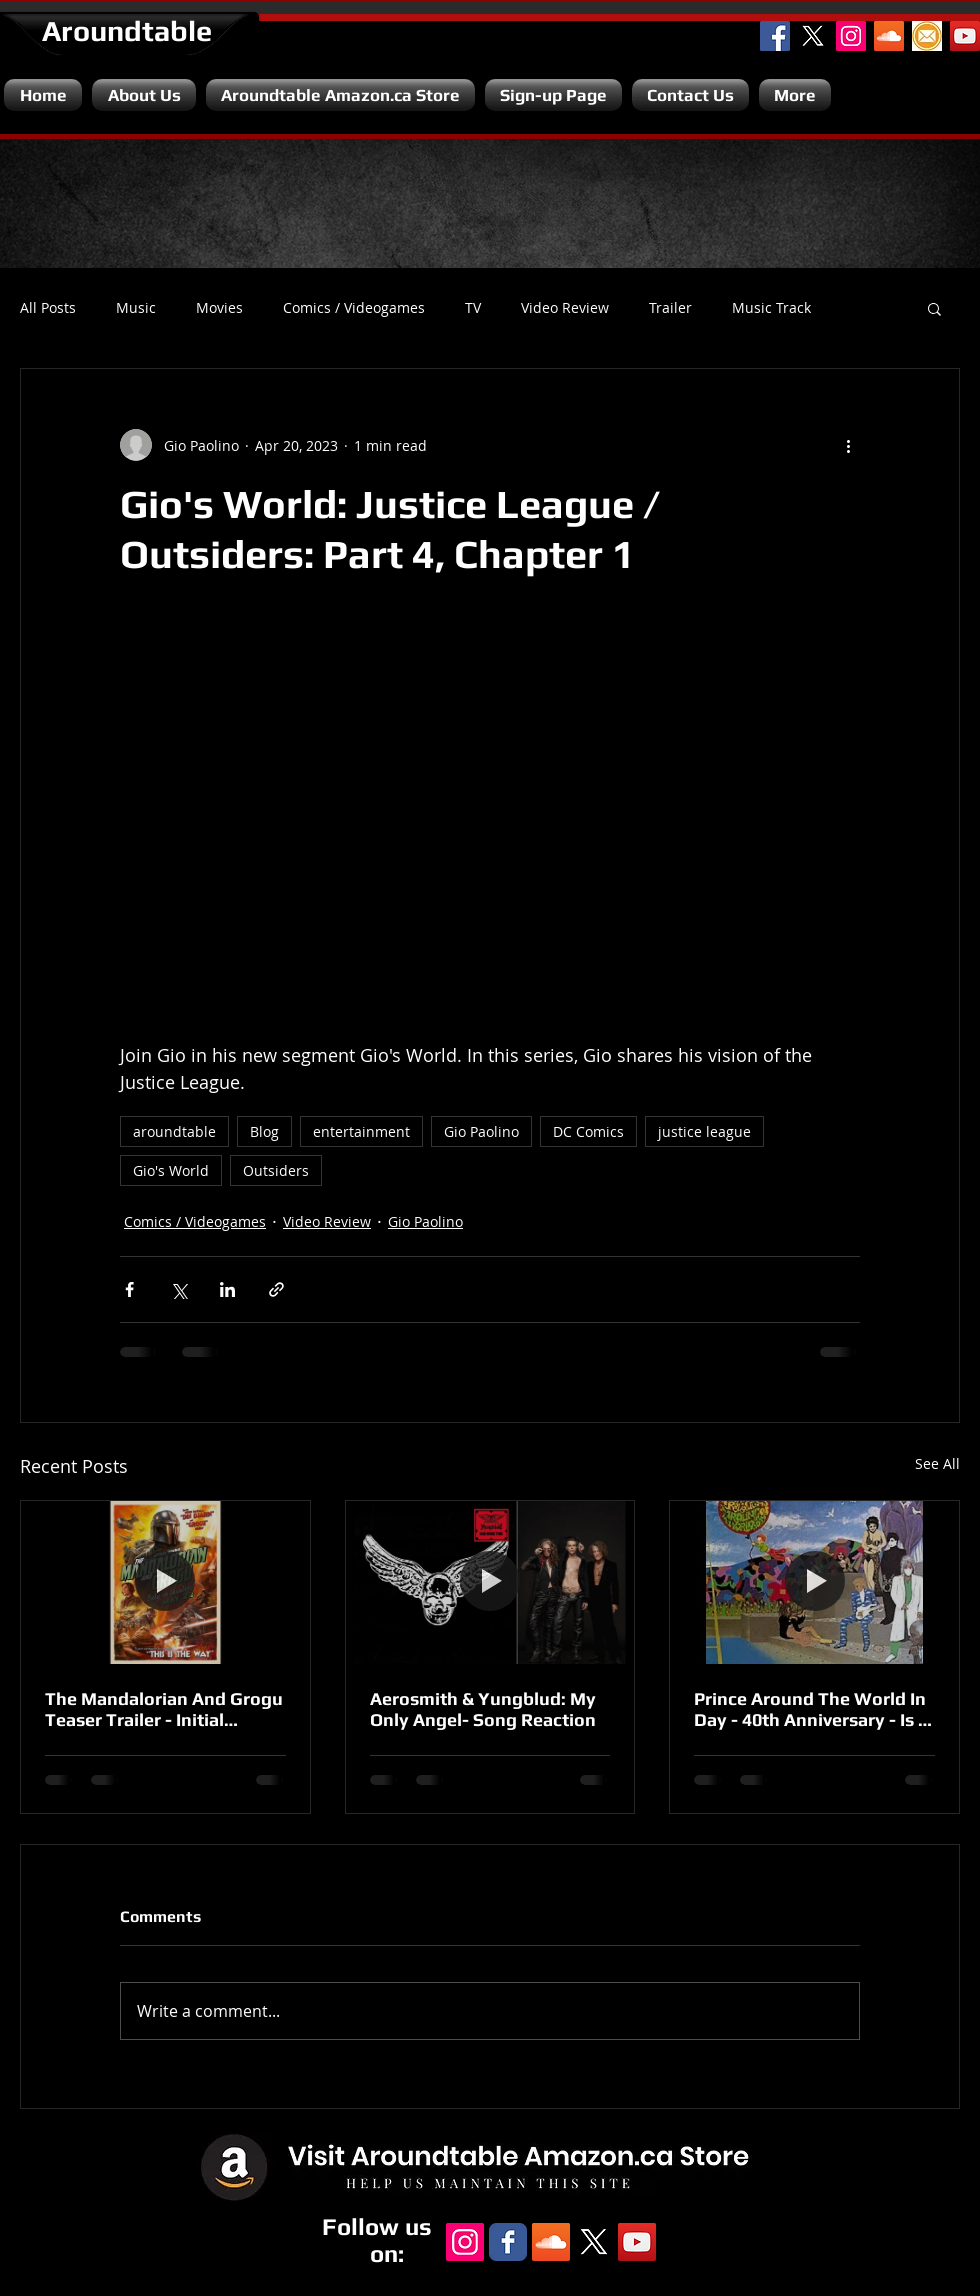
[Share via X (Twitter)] (178, 1289)
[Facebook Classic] (508, 2242)
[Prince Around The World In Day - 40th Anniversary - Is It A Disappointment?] (814, 1582)
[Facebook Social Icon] (775, 36)
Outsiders (276, 1170)
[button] (934, 308)
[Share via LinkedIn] (227, 1289)
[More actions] (848, 445)
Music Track (771, 308)
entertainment (361, 1131)
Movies (219, 308)
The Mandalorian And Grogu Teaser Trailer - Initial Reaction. (164, 1709)
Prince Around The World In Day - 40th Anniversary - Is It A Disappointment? (812, 1709)
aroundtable (174, 1131)
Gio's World (171, 1170)
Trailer (670, 308)
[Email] (927, 36)
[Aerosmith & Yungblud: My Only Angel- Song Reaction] (490, 1582)
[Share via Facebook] (129, 1289)
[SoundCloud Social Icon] (889, 36)
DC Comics (588, 1131)
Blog (264, 1131)
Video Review (565, 308)
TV (473, 308)
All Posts (48, 308)
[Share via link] (276, 1289)
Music (136, 308)
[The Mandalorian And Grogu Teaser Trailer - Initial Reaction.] (165, 1582)
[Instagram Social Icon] (851, 36)
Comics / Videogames (354, 308)
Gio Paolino (481, 1131)
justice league (704, 1131)
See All (937, 1463)
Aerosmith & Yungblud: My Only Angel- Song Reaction (483, 1709)
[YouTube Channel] (965, 36)
